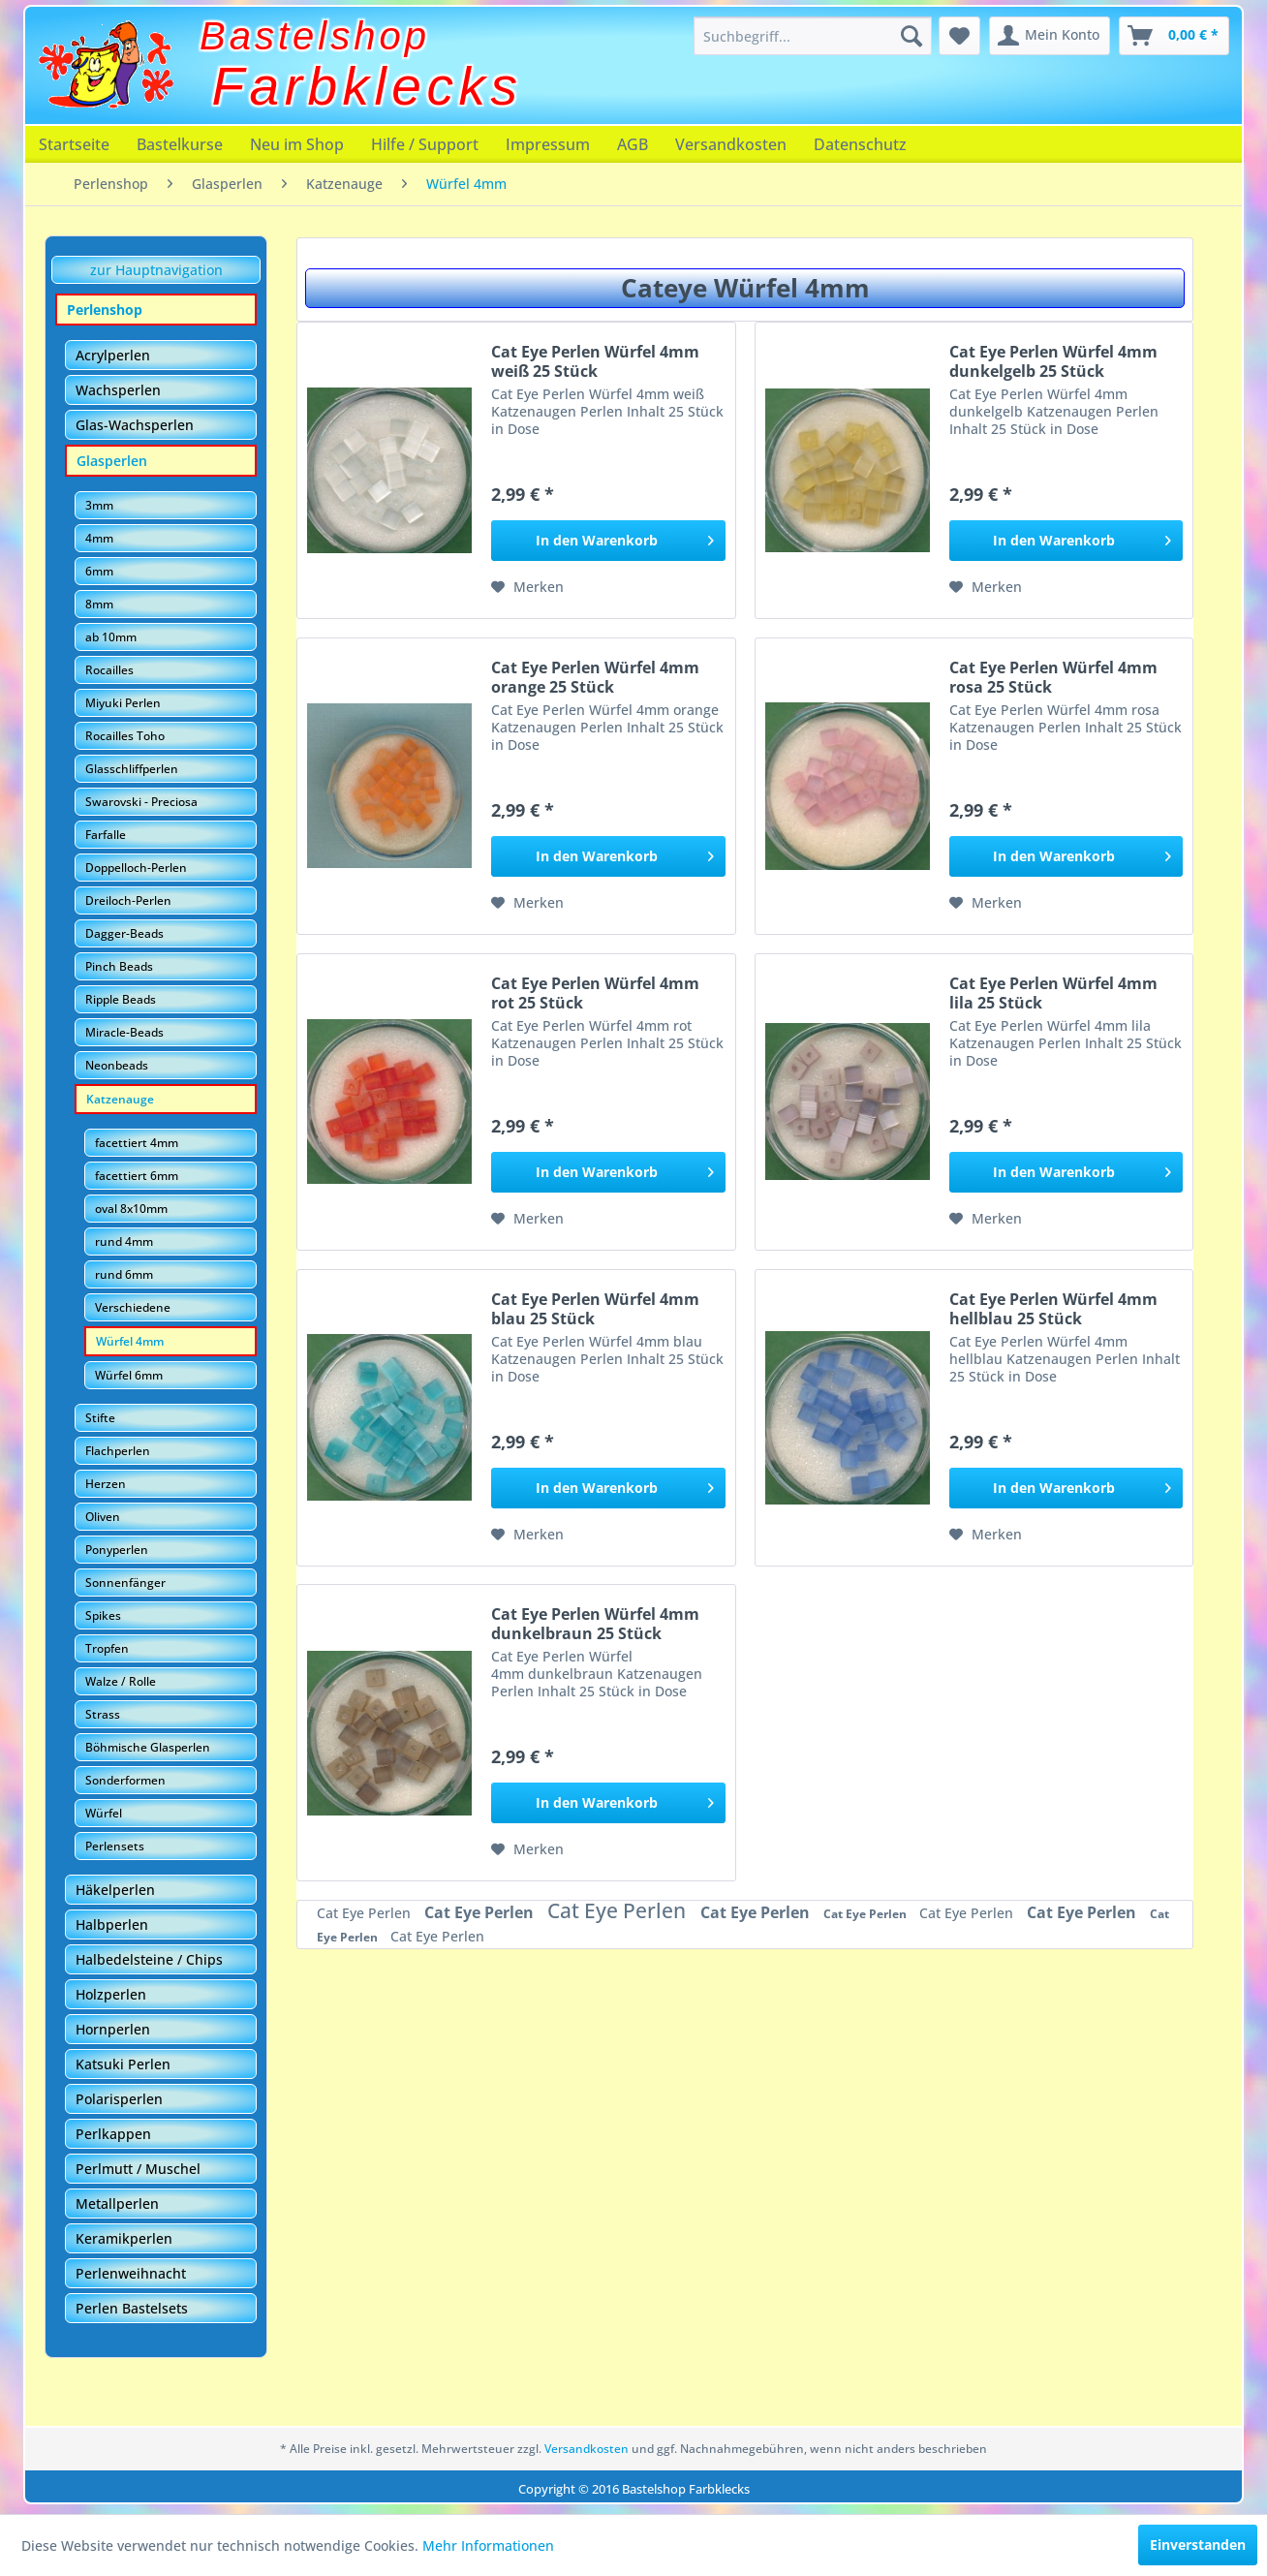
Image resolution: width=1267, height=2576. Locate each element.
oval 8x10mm (131, 1208)
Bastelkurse (180, 144)
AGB (632, 144)
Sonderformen (125, 1780)
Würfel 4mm (130, 1341)
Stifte (100, 1418)
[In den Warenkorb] (608, 540)
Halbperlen (112, 1924)
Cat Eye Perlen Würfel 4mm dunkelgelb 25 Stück (1053, 361)
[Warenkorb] (1174, 35)
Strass (102, 1714)
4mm (99, 538)
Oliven (102, 1516)
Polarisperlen (119, 2099)
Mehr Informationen (488, 2545)
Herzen (105, 1483)
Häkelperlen (115, 1889)
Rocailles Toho (125, 736)
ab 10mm (111, 637)
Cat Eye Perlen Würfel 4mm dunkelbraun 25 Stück (595, 1623)
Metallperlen (117, 2203)
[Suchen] (911, 35)
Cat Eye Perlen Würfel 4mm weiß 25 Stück (595, 361)
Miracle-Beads (124, 1032)
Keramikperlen (124, 2238)
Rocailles (109, 670)
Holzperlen (111, 1994)
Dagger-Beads (124, 933)
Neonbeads (116, 1065)
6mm (99, 571)
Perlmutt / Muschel (138, 2168)
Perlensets (114, 1846)
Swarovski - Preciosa (141, 801)
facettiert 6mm (136, 1175)
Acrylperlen (113, 355)
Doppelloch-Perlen (136, 867)
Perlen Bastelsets (132, 2308)
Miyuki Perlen (123, 703)
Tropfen (107, 1648)
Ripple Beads (120, 999)
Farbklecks (367, 86)
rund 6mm (124, 1274)
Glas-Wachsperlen (135, 425)
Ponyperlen (116, 1549)
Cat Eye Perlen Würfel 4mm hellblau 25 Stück (1053, 1308)
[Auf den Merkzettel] (527, 587)
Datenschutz (860, 144)
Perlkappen (113, 2134)
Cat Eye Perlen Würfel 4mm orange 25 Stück (595, 677)
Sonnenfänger (125, 1582)
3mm (99, 505)
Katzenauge (120, 1099)
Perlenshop (104, 309)
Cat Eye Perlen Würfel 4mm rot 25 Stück (595, 993)
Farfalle (105, 834)
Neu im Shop (297, 144)
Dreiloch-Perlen (128, 900)
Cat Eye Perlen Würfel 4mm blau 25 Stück (595, 1308)
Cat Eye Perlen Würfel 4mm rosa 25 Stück (1053, 677)
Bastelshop (315, 36)
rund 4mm (124, 1241)
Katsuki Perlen (123, 2064)
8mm (99, 604)
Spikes (103, 1615)
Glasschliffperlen (131, 768)
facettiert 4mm (136, 1142)
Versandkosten (731, 144)
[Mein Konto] (1049, 35)
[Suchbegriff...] (813, 35)
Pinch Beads (119, 966)
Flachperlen (117, 1451)
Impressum (548, 144)
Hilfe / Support (425, 144)
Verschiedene (132, 1307)
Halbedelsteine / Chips (149, 1959)
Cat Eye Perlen (366, 1913)
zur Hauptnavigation (156, 270)
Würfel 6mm (129, 1375)
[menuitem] (813, 35)
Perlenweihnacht (131, 2273)
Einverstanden (1198, 2544)
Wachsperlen (118, 390)
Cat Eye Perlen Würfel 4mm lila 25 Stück (1053, 993)
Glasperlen (112, 460)
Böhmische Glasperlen (147, 1747)
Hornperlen (113, 2029)
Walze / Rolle (120, 1681)
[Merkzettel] (959, 35)
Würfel (103, 1813)
